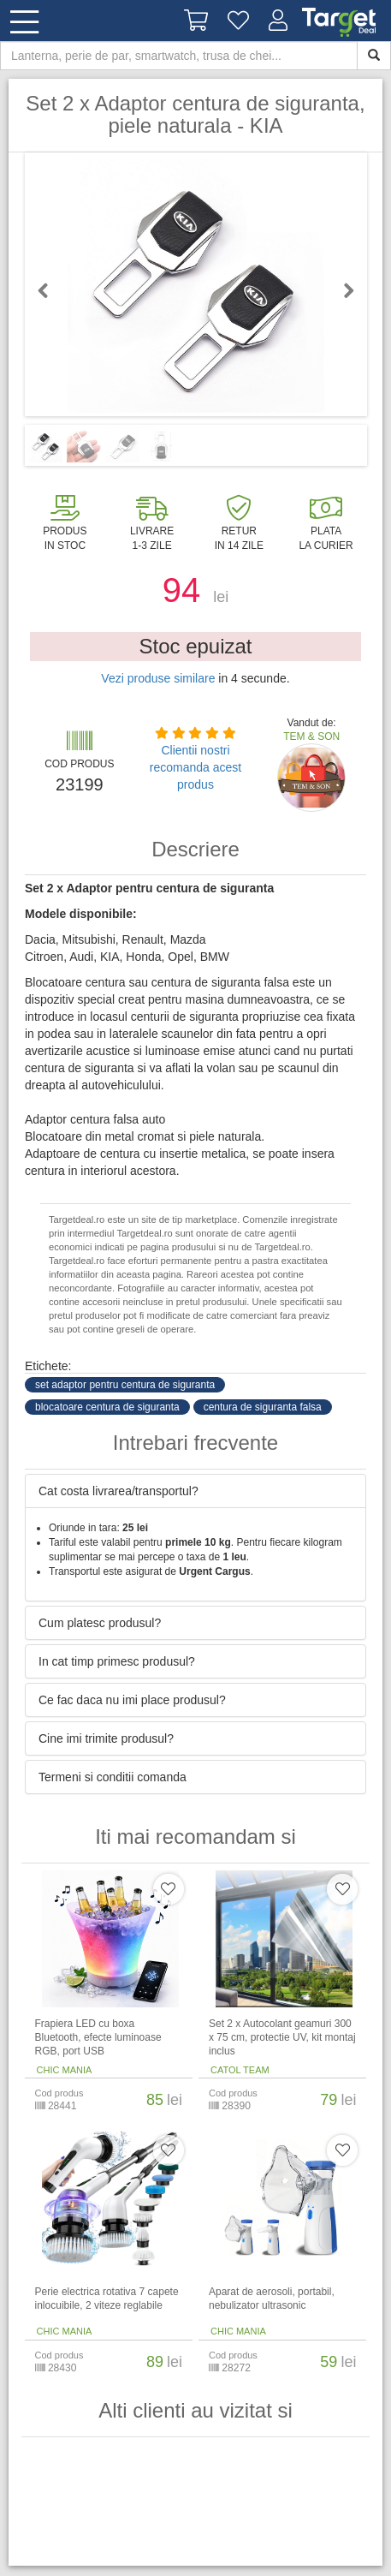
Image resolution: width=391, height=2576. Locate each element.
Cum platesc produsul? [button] (100, 1623)
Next (341, 290)
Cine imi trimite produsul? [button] (106, 1738)
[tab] (195, 1491)
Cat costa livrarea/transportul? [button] (118, 1491)
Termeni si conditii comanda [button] (113, 1777)
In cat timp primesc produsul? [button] (117, 1661)
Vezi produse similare (158, 678)
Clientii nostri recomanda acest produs (195, 767)
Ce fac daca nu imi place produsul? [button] (132, 1700)
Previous (50, 290)
